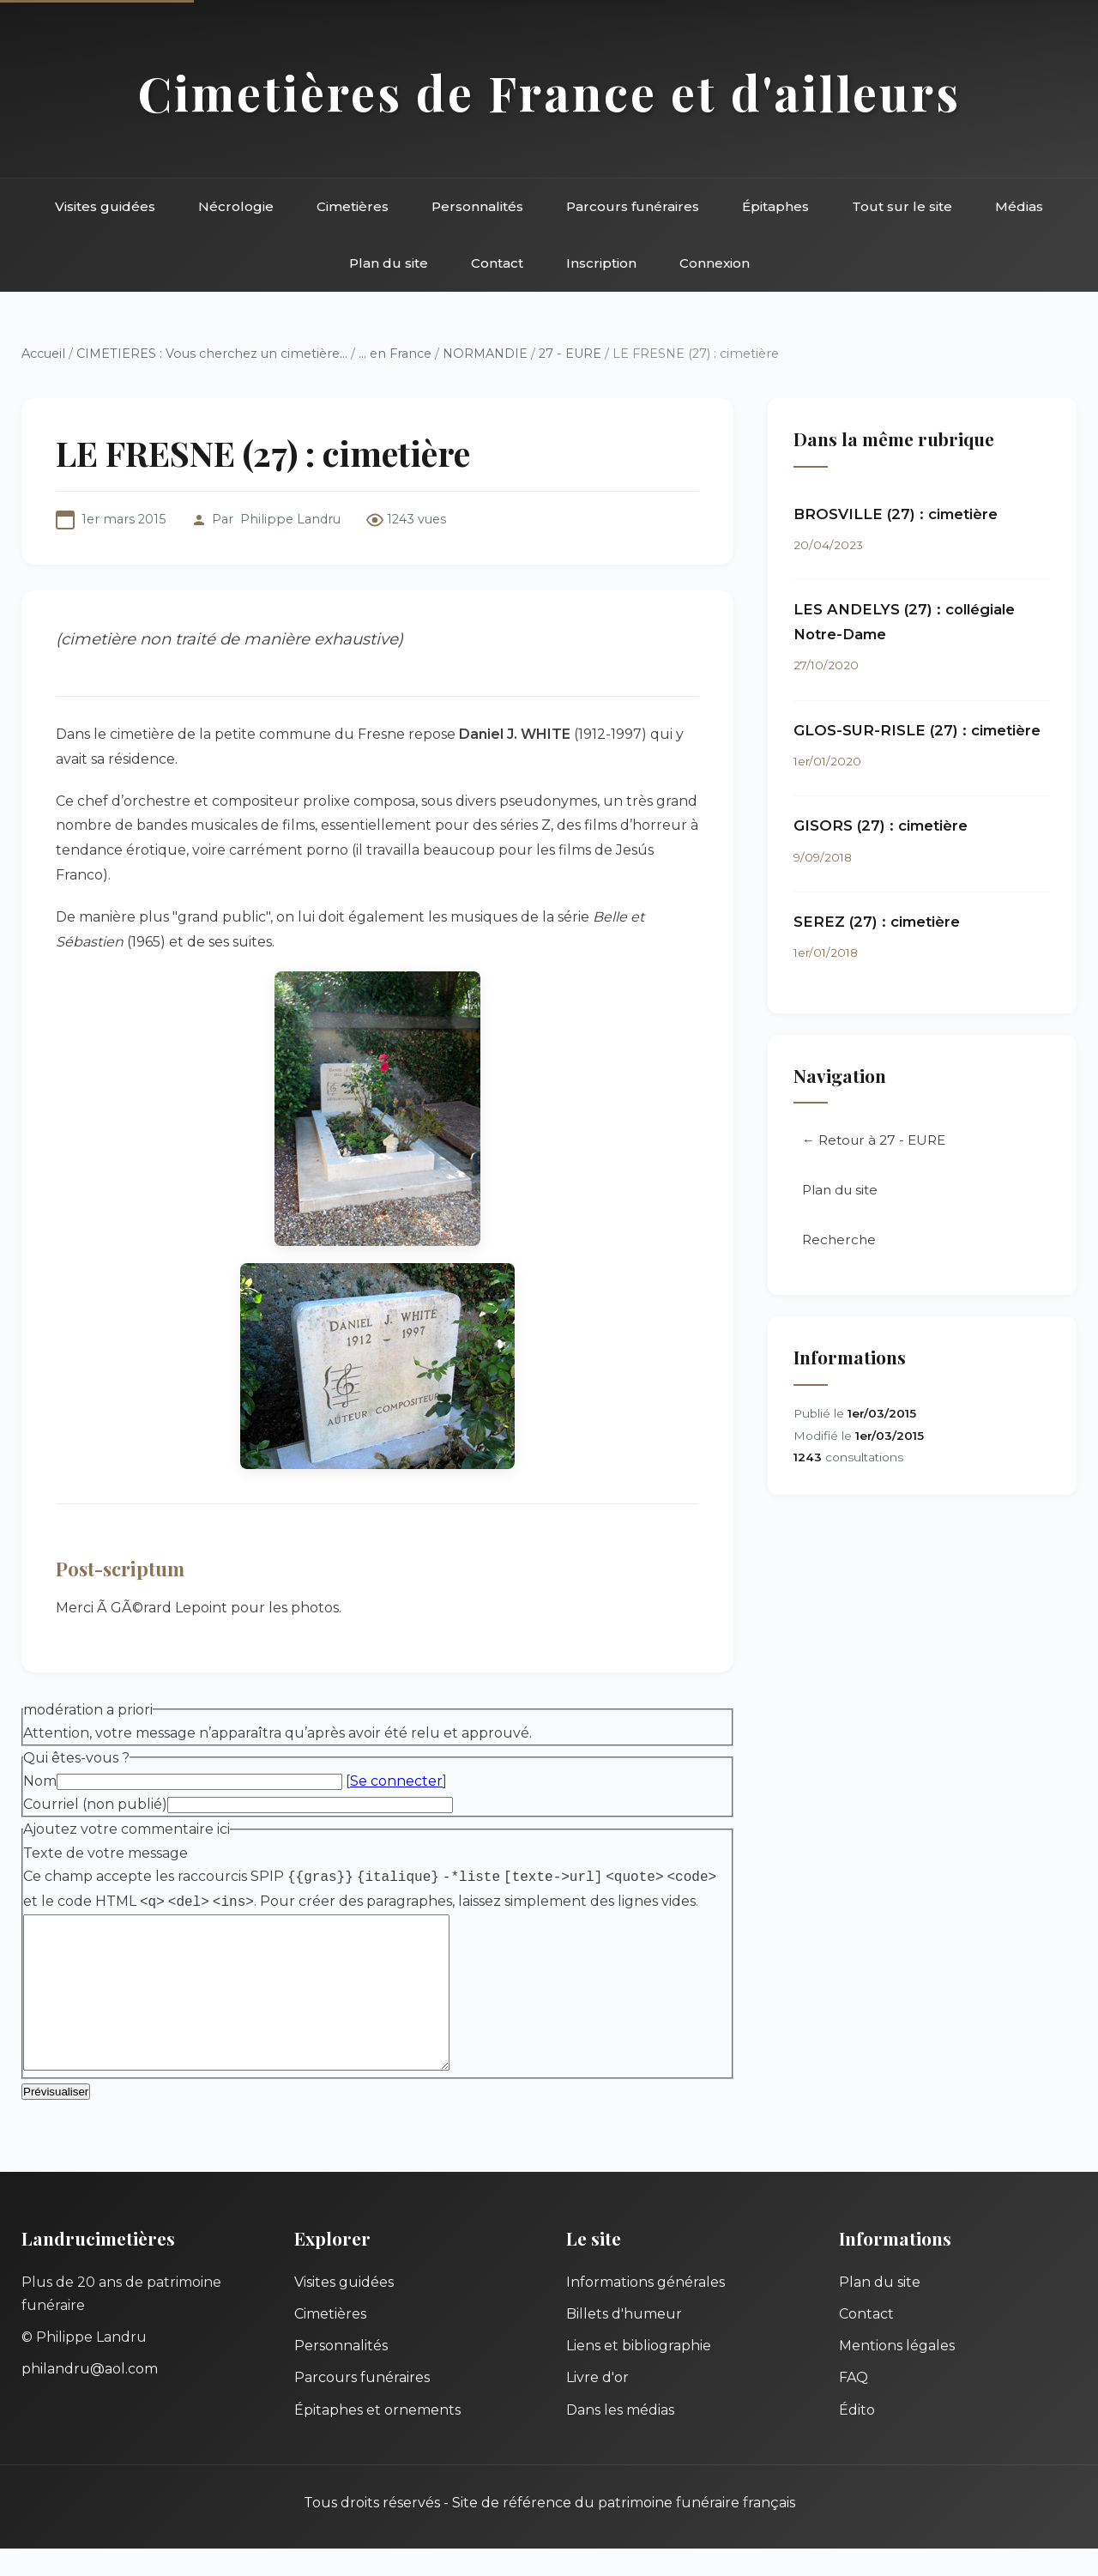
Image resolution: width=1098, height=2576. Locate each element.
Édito (857, 2437)
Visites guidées (105, 206)
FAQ (853, 2405)
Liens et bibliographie (638, 2373)
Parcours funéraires (632, 206)
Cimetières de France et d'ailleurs (549, 92)
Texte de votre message (105, 1853)
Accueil (43, 353)
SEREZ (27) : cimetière (876, 921)
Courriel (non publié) (95, 1804)
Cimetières (353, 206)
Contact (497, 263)
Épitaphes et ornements (377, 2437)
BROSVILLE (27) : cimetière (895, 514)
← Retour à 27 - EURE (873, 1140)
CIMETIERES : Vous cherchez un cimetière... (211, 353)
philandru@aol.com (89, 2396)
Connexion (714, 263)
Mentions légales (897, 2373)
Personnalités (477, 206)
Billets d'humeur (624, 2341)
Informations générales (645, 2309)
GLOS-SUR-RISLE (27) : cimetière (917, 730)
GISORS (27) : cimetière (880, 825)
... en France (395, 353)
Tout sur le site (902, 206)
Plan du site (388, 263)
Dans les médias (620, 2437)
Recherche (839, 1239)
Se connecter (396, 1781)
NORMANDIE (485, 353)
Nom (40, 1781)
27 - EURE (570, 353)
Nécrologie (236, 206)
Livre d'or (597, 2405)
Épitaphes (775, 206)
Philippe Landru (290, 519)
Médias (1019, 206)
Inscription (601, 263)
